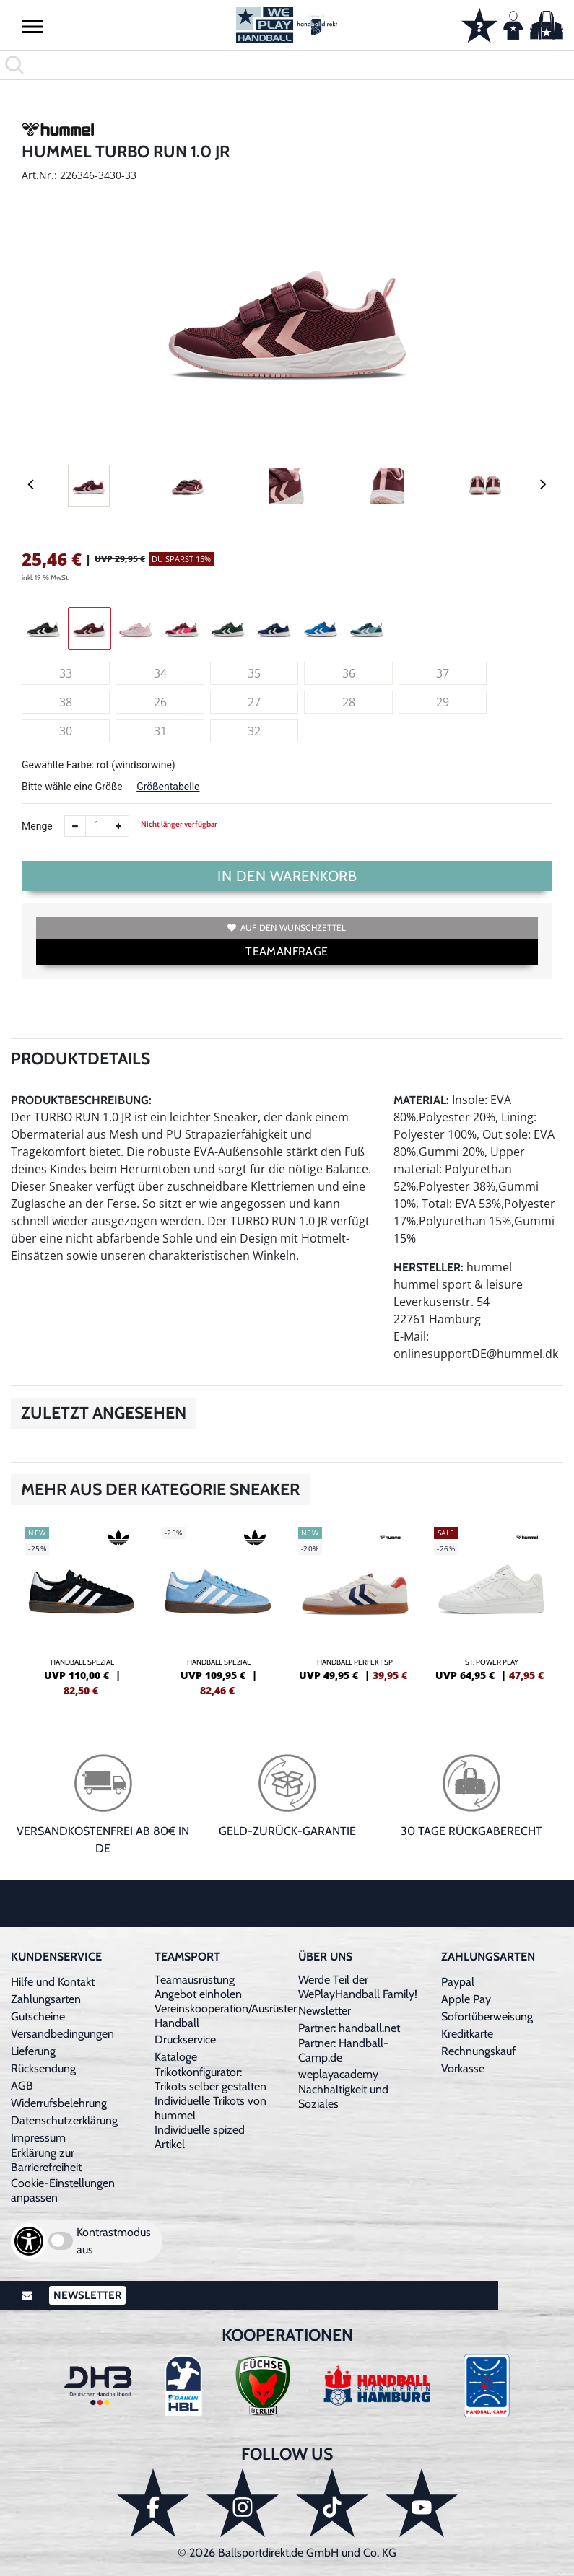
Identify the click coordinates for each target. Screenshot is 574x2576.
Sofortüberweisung (487, 2016)
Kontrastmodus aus (114, 2240)
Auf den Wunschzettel (286, 927)
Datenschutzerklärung (64, 2120)
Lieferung (33, 2051)
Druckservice (185, 2039)
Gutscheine (38, 2016)
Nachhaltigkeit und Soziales (343, 2096)
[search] (287, 65)
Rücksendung (43, 2068)
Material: (421, 1100)
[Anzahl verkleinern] (75, 826)
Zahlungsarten (46, 1999)
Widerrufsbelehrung (59, 2103)
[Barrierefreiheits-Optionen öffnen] (29, 2241)
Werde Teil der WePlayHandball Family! (357, 1987)
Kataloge (176, 2057)
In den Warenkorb (287, 876)
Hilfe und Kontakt (53, 1982)
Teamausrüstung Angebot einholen (198, 1987)
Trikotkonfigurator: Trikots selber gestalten (210, 2079)
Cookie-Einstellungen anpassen (63, 2190)
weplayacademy (338, 2074)
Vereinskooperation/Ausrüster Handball (226, 2016)
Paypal (457, 1982)
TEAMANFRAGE (286, 951)
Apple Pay (466, 1999)
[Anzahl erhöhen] (118, 826)
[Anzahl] (97, 826)
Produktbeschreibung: (81, 1100)
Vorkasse (462, 2068)
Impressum (38, 2138)
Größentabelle (167, 786)
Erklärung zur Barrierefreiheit (46, 2160)
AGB (22, 2086)
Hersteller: (428, 1267)
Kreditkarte (467, 2034)
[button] (32, 26)
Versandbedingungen (62, 2034)
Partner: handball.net (349, 2028)
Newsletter (324, 2011)
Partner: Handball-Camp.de (343, 2050)
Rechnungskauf (478, 2051)
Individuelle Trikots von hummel (210, 2108)
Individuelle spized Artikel (200, 2137)
